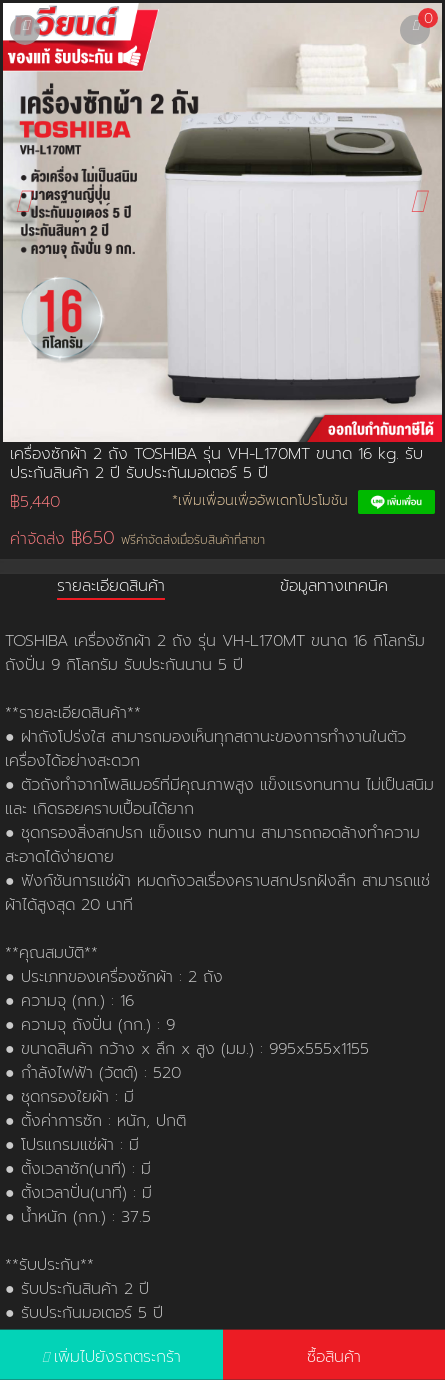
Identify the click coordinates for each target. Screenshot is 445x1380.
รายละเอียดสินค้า (111, 586)
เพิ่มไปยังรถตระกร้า (117, 1357)
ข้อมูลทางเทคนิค (334, 586)
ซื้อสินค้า (334, 1357)
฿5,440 (35, 502)
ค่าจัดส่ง (137, 538)
